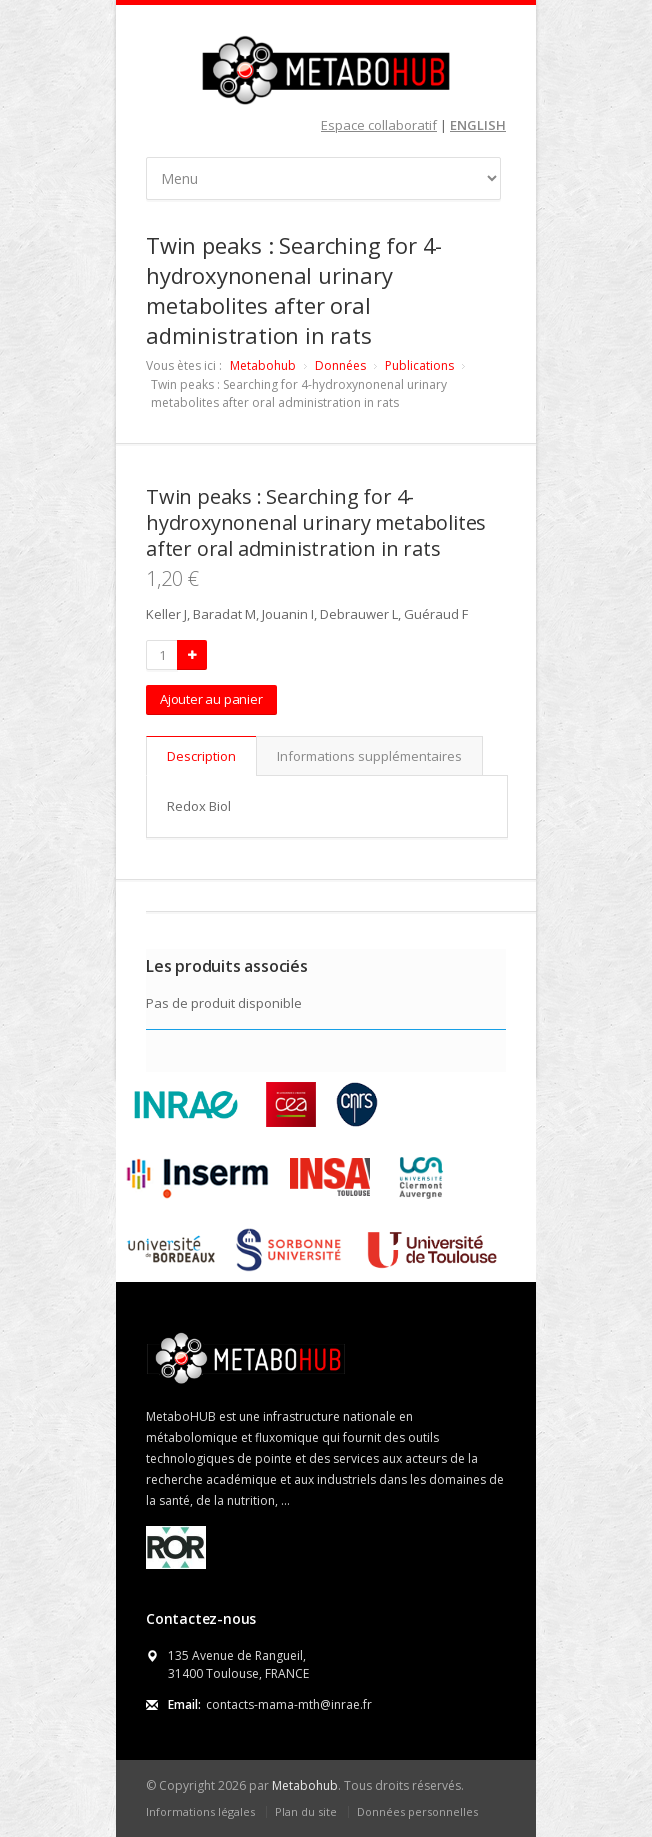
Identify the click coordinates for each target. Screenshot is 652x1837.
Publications (419, 365)
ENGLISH (478, 125)
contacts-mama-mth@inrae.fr (289, 1704)
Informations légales (200, 1811)
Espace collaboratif (379, 125)
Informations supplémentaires (369, 756)
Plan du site (306, 1811)
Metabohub (263, 365)
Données (340, 365)
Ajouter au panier (211, 699)
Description (201, 756)
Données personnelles (417, 1811)
